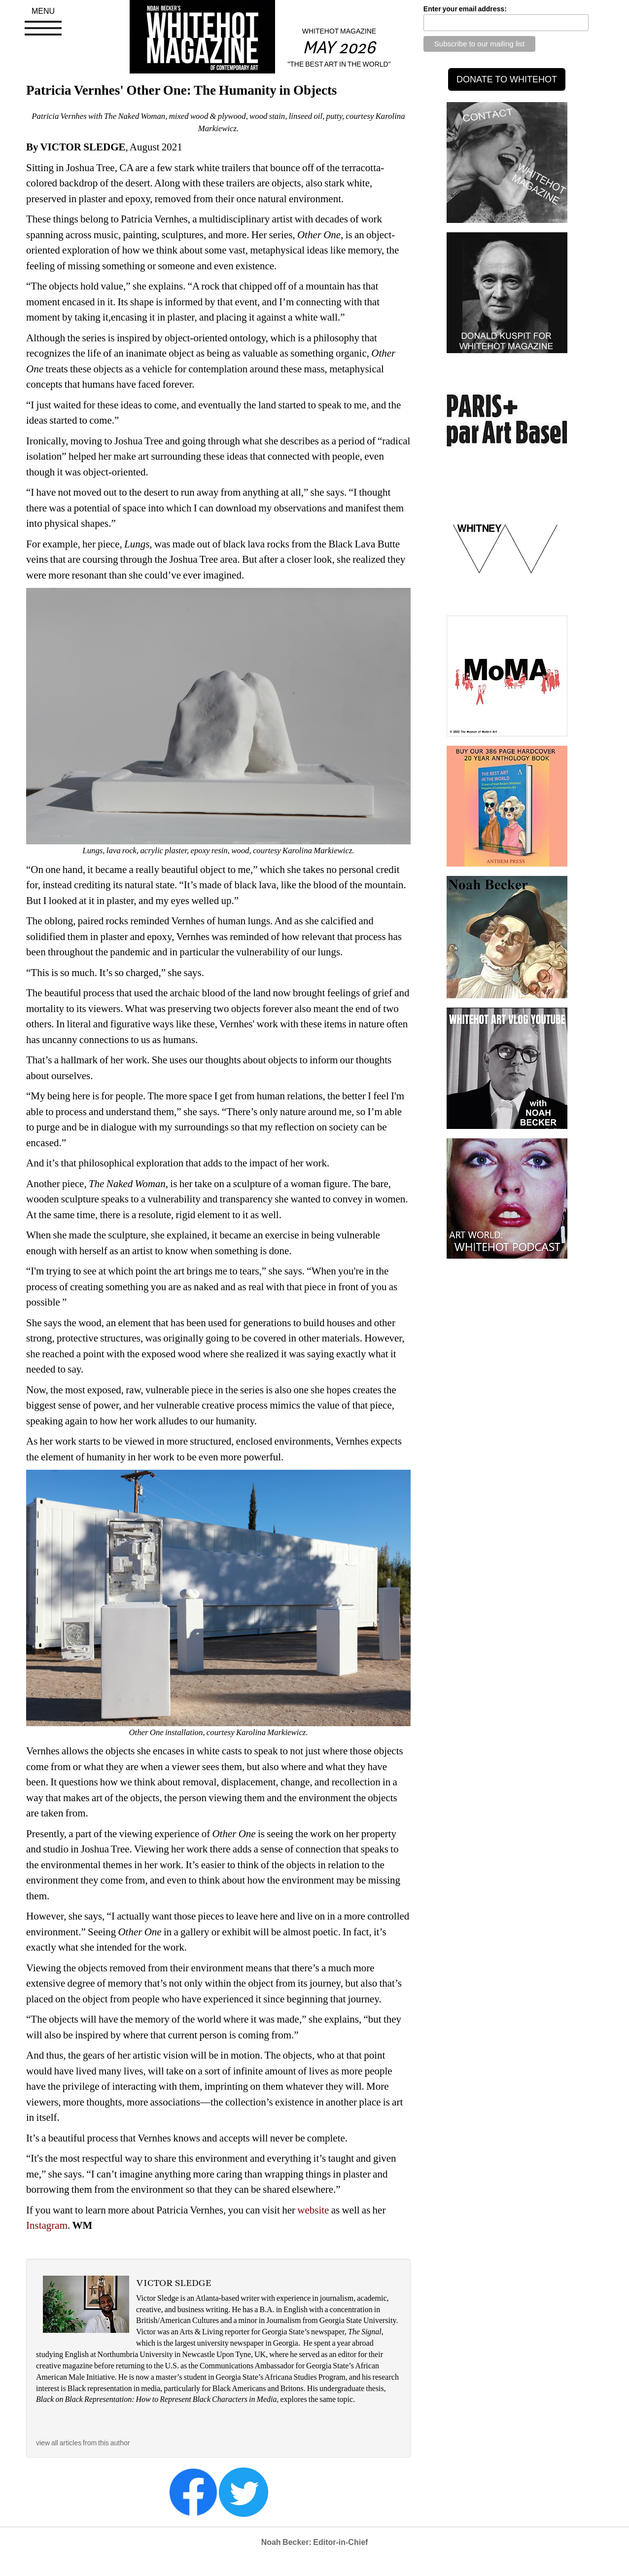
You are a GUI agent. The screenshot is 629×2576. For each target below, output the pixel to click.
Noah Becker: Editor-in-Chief (314, 2542)
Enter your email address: (465, 9)
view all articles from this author (83, 2443)
